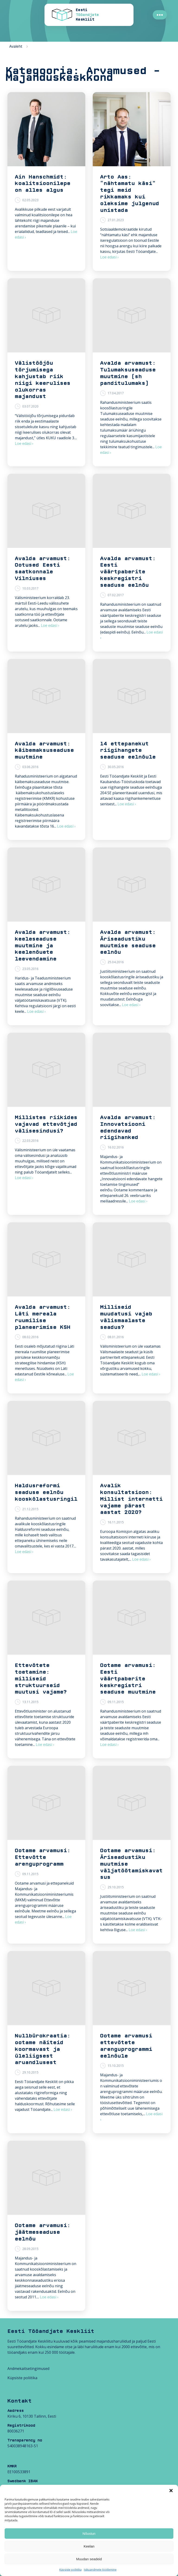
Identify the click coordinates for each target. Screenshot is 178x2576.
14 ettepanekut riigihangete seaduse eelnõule (128, 750)
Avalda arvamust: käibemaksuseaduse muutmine (44, 750)
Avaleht (15, 46)
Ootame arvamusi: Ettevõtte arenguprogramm (42, 1857)
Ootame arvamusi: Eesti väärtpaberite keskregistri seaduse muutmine (128, 1678)
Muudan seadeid (89, 2559)
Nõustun (89, 2533)
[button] (171, 2490)
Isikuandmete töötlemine (100, 2570)
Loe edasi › (109, 257)
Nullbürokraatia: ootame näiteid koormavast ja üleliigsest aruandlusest (42, 2049)
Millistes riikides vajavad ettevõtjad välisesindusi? (46, 1124)
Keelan (89, 2546)
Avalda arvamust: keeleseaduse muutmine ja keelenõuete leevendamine (42, 945)
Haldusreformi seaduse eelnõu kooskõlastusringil (46, 1492)
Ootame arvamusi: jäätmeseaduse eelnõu (42, 2232)
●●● (159, 15)
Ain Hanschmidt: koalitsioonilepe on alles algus (42, 183)
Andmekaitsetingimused (28, 2368)
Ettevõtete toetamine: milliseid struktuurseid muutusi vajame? (41, 1678)
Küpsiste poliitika (70, 2570)
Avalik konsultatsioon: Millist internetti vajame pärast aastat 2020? (131, 1499)
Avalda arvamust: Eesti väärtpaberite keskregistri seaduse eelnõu (128, 571)
